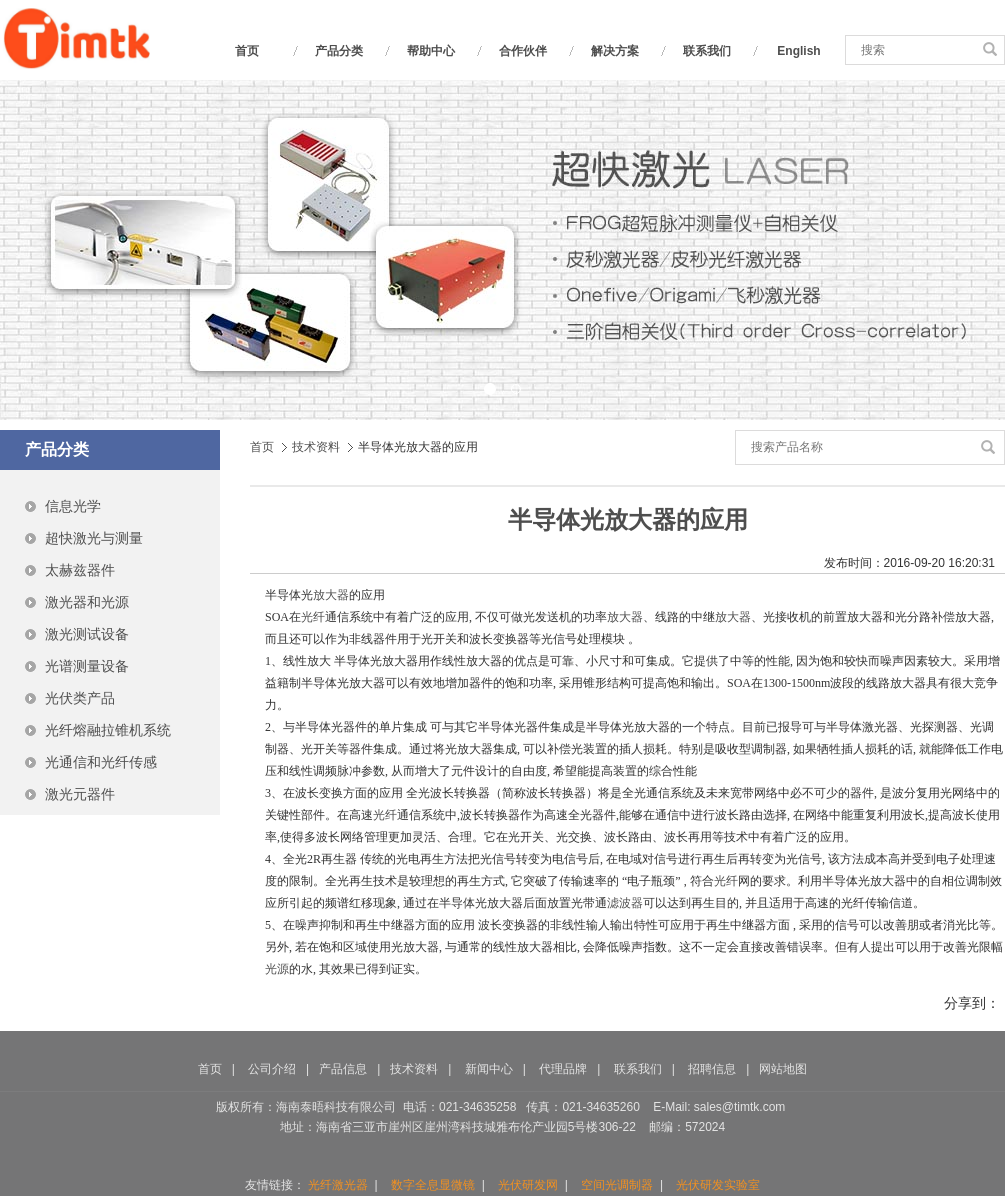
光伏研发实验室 (718, 1185)
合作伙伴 (523, 51)
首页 (247, 51)
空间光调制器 (617, 1185)
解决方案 (615, 51)
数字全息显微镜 (433, 1185)
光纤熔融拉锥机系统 (108, 730)
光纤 (313, 617)
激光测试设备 (87, 634)
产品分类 (339, 51)
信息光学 (73, 506)
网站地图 (783, 1069)
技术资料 (316, 447)
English (798, 51)
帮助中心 (431, 51)
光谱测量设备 (87, 666)
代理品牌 (563, 1069)
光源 (277, 969)
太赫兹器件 (80, 570)
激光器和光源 (87, 602)
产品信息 (343, 1069)
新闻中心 (489, 1069)
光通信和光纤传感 (101, 762)
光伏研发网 (528, 1185)
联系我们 (707, 51)
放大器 (331, 595)
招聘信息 (713, 1069)
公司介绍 (272, 1069)
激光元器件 (80, 794)
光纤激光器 (338, 1185)
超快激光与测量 (94, 538)
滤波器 (625, 903)
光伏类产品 (80, 698)
